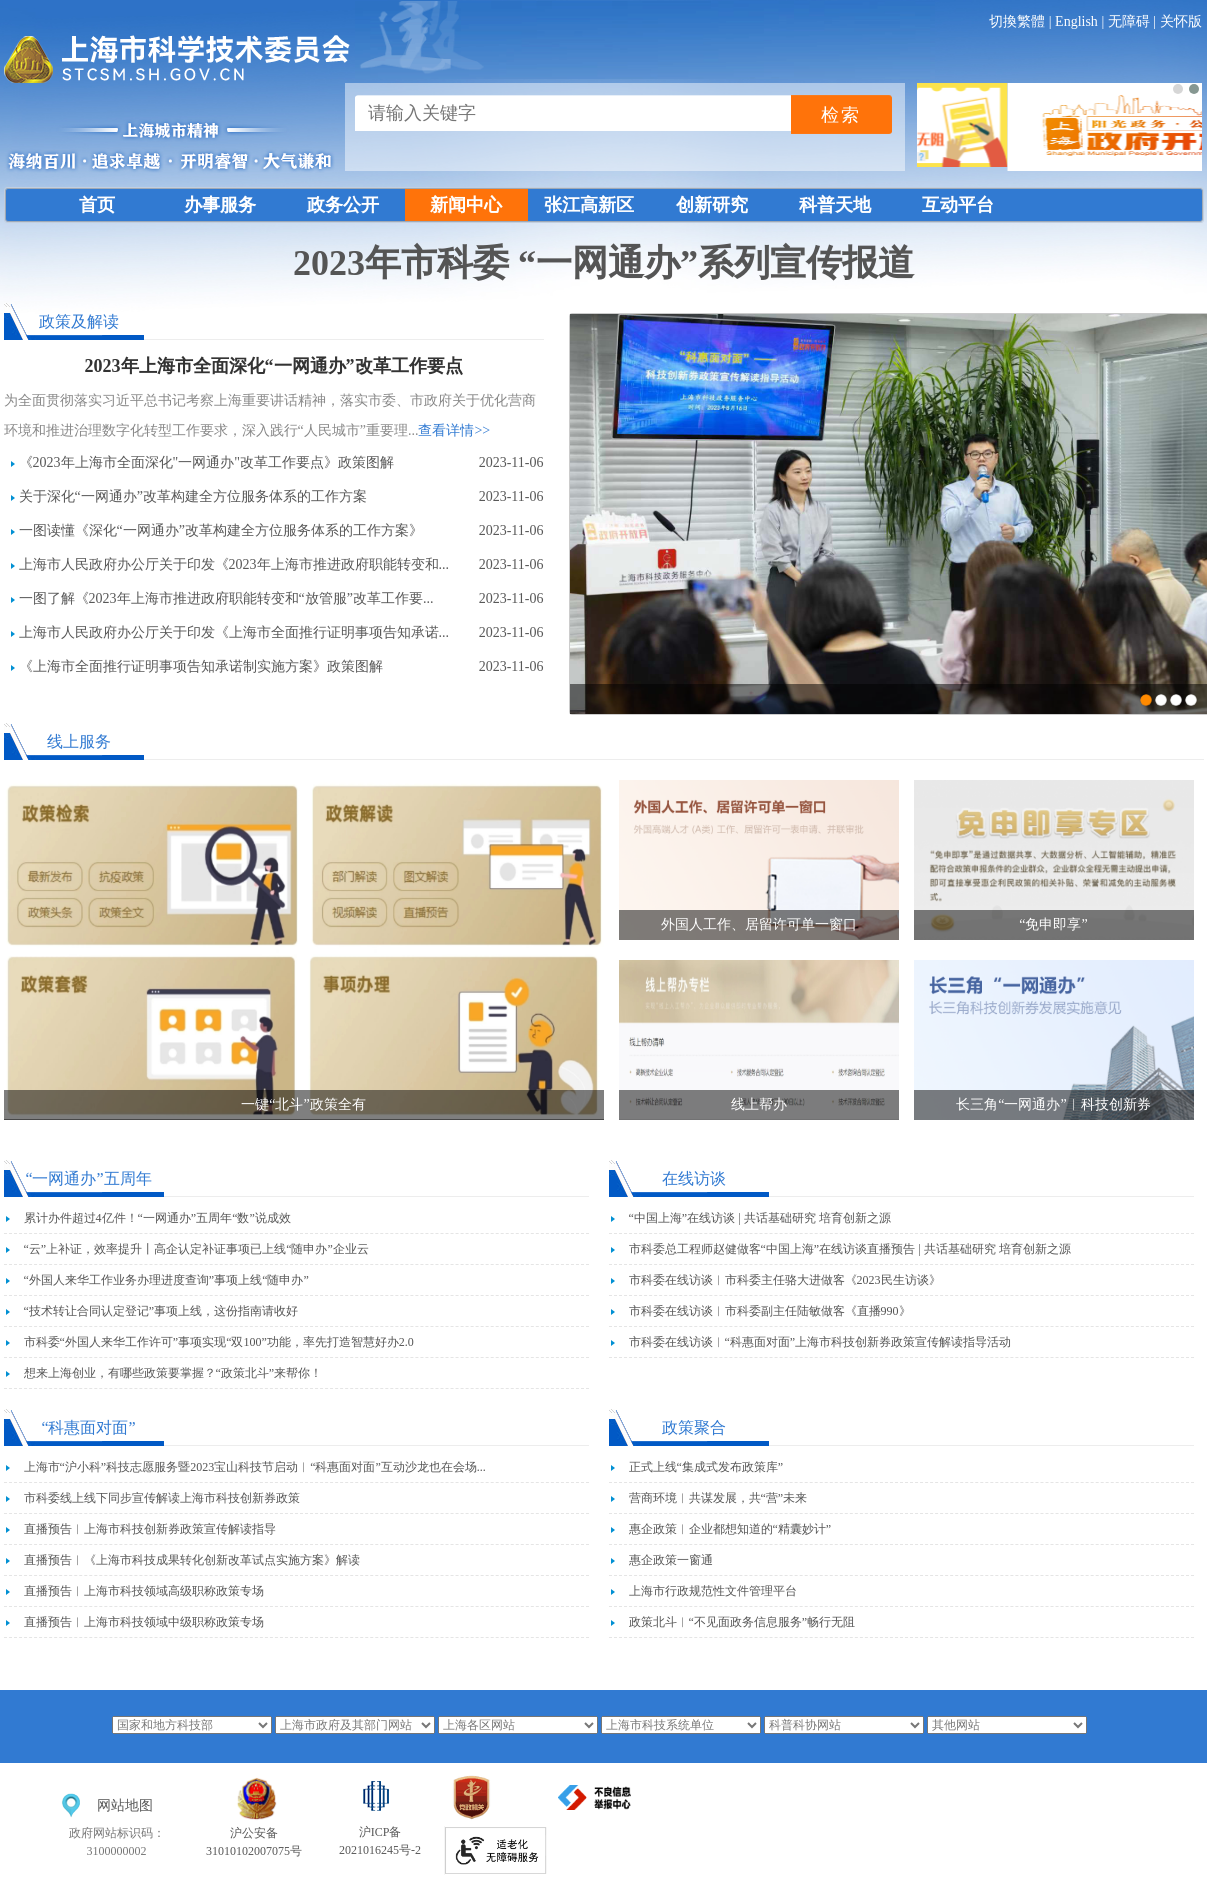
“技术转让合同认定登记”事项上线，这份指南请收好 (161, 1311)
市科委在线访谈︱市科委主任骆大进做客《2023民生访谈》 (785, 1280)
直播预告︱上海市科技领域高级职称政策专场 (144, 1591)
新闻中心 (466, 205)
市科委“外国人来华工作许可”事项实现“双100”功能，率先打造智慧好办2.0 (219, 1342)
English (1076, 21)
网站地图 (125, 1805)
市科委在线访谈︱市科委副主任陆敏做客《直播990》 (770, 1311)
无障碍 (1129, 21)
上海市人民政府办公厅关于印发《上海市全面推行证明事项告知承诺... (234, 632)
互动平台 (958, 205)
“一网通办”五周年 (88, 1178)
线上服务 (79, 741)
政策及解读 (79, 321)
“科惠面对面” (88, 1427)
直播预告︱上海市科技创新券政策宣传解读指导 (150, 1529)
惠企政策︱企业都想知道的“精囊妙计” (730, 1529)
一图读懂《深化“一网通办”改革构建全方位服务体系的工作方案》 (221, 530)
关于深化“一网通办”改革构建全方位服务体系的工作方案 (193, 496)
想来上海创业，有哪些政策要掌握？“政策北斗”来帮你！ (173, 1373)
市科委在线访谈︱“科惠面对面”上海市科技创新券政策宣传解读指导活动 (820, 1342)
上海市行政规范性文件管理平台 (713, 1591)
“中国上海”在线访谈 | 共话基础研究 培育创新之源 (760, 1218)
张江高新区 (589, 205)
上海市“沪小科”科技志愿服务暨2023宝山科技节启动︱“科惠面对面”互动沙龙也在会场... (255, 1467)
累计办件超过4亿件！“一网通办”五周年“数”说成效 (157, 1218)
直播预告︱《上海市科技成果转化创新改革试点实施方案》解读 (192, 1560)
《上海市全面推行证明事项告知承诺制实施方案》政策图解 (201, 666)
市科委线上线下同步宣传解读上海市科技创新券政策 (162, 1498)
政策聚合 (694, 1427)
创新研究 (712, 205)
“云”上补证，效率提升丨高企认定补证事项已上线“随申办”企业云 (196, 1249)
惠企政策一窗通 (671, 1560)
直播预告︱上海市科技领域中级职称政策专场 (144, 1622)
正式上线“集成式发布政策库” (706, 1467)
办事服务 (220, 205)
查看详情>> (454, 430)
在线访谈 (694, 1178)
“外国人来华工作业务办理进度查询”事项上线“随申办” (166, 1280)
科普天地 (835, 205)
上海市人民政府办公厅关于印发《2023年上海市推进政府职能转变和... (234, 564)
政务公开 (343, 205)
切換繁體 (1017, 21)
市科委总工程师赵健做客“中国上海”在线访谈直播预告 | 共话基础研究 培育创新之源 (850, 1249)
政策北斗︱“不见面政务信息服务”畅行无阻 (742, 1622)
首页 (97, 205)
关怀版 (1181, 21)
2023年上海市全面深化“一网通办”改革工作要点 (274, 366)
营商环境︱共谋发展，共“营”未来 (718, 1498)
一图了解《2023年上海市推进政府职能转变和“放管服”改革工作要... (226, 598)
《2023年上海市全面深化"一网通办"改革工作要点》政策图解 (206, 462)
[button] (1178, 89)
